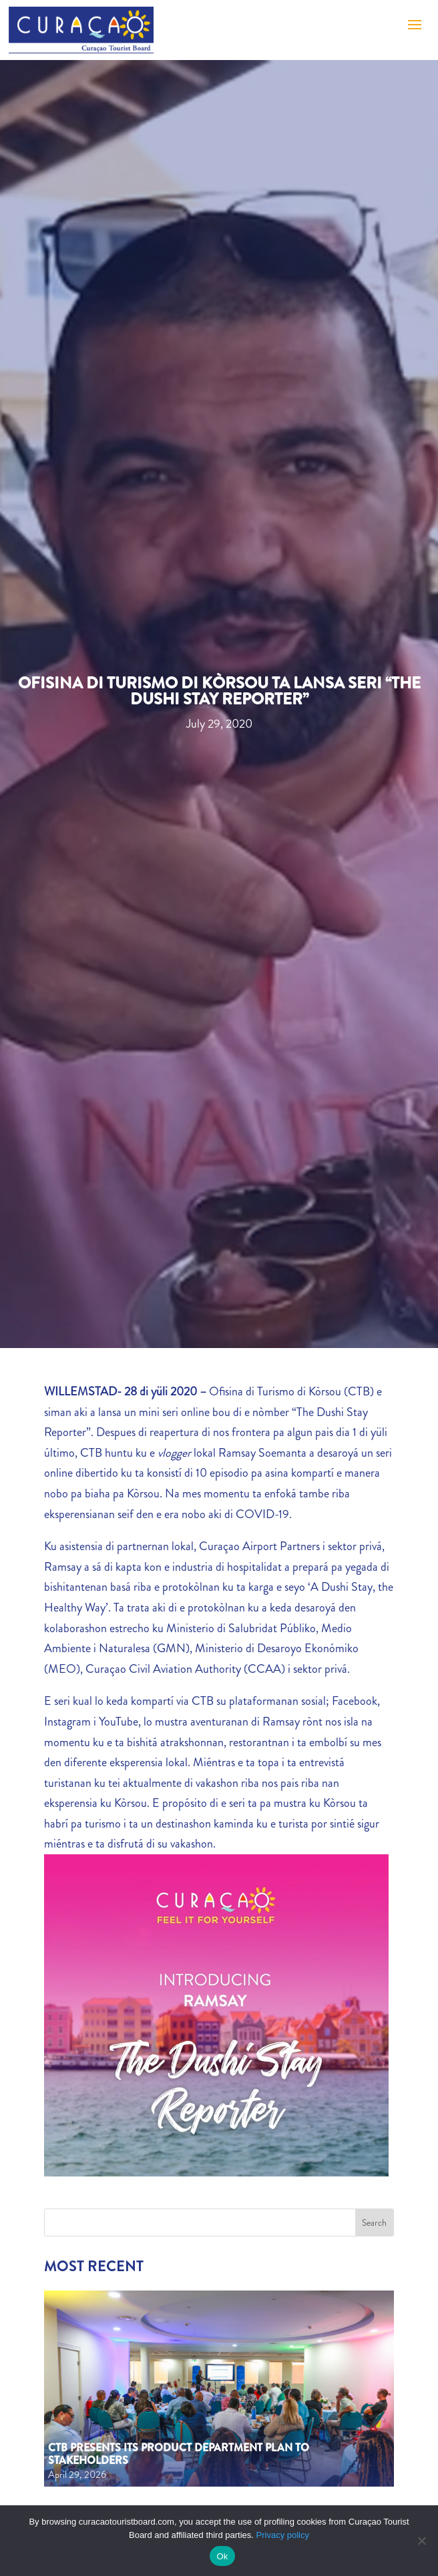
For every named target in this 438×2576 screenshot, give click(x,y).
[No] (421, 2540)
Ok (222, 2556)
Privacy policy (282, 2535)
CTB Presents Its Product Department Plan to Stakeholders (178, 2454)
